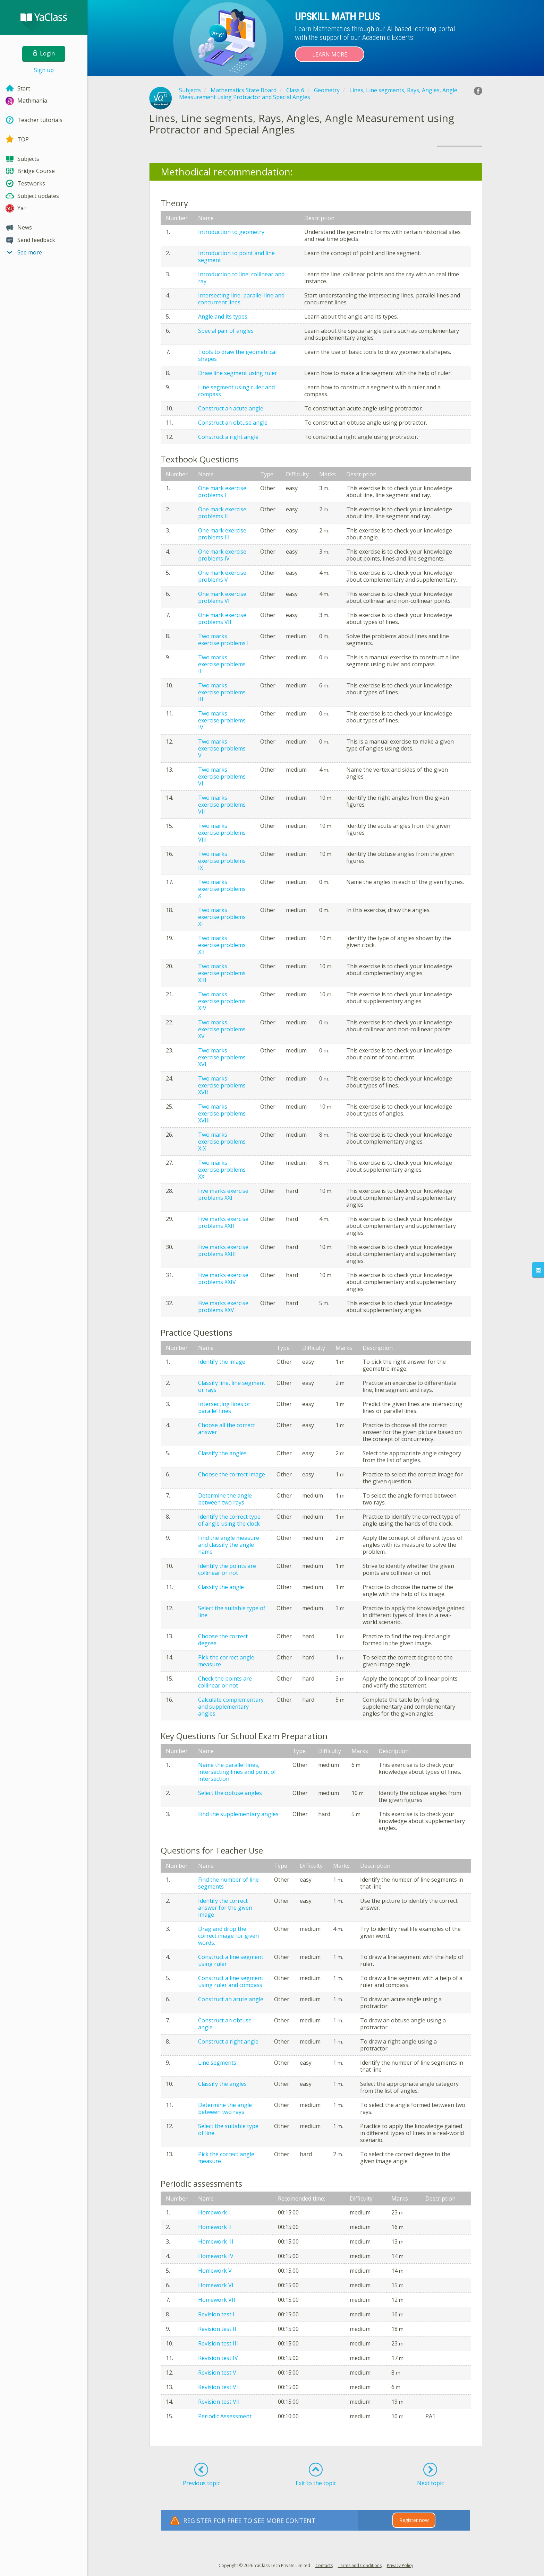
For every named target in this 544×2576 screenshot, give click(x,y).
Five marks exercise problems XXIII (223, 1250)
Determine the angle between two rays (225, 1499)
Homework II (215, 2227)
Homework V (215, 2270)
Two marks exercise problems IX (222, 860)
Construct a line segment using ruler (230, 1960)
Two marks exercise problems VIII (222, 832)
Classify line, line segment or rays (231, 1386)
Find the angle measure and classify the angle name (228, 1544)
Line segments (217, 2062)
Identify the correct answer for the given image (225, 1907)
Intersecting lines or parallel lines (224, 1407)
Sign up (44, 70)
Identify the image (221, 1361)
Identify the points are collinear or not (227, 1569)
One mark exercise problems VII (222, 618)
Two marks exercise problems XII (222, 945)
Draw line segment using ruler (237, 373)
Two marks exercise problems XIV (222, 1001)
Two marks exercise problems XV (222, 1029)
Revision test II (217, 2329)
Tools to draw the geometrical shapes (237, 355)
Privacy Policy (400, 2565)
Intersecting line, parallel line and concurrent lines (241, 299)
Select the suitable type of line (231, 1611)
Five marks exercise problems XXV (223, 1306)
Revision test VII (219, 2401)
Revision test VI (218, 2387)
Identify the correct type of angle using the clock (229, 1520)
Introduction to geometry (231, 232)
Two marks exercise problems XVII (222, 1085)
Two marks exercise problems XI (222, 917)
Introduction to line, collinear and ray (241, 277)
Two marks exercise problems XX (222, 1169)
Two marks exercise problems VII (222, 804)
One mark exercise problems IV (222, 555)
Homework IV (215, 2256)
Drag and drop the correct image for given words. (228, 1935)
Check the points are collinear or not (225, 1682)
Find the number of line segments (228, 1883)
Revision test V (217, 2372)
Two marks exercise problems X (222, 889)
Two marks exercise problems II (222, 664)
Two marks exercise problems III (222, 692)
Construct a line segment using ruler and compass (230, 1981)
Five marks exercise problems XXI (223, 1194)
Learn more (329, 54)
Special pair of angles (226, 331)
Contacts (324, 2565)
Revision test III (218, 2343)
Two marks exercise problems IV (222, 720)
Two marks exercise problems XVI (222, 1057)
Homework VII (216, 2300)
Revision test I (216, 2314)
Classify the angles (222, 1453)
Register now (414, 2520)
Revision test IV (218, 2358)
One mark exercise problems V (222, 576)
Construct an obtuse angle (232, 422)
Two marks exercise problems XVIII (222, 1113)
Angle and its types (222, 316)
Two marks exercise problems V (222, 748)
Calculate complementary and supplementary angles (231, 1706)
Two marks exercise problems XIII (222, 973)
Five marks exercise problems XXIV (223, 1278)
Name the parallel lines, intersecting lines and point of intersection (237, 1772)
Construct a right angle (228, 437)
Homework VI (215, 2285)
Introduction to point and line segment (236, 256)
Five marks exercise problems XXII (223, 1222)
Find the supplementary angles (238, 1814)
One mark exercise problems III (222, 534)
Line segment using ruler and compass (236, 390)
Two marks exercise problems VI (222, 776)
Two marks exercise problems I (223, 639)
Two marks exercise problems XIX (222, 1141)
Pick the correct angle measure (226, 1661)
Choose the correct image (231, 1474)
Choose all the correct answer (226, 1428)
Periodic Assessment (225, 2416)
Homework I (214, 2212)
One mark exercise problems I (222, 491)
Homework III (215, 2241)
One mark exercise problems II (222, 512)
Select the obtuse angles (230, 1793)
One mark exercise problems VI (222, 597)
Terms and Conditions (360, 2565)
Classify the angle (221, 1587)
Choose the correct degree (223, 1639)
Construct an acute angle (230, 408)
